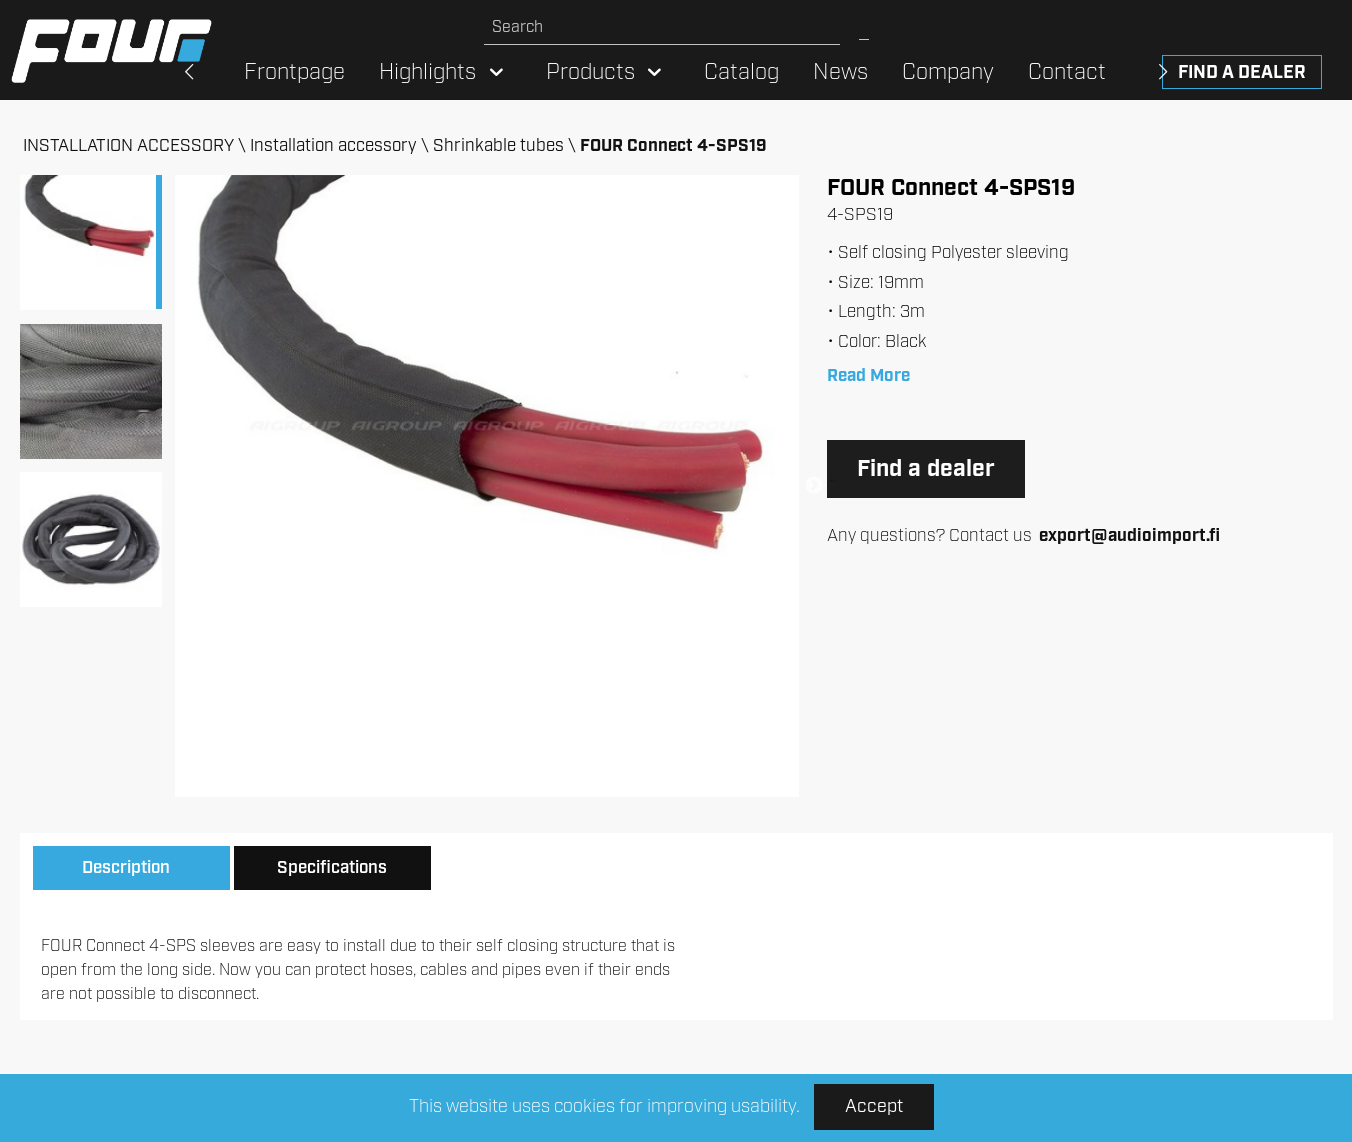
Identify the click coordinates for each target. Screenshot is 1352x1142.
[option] (487, 486)
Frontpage (294, 72)
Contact (1067, 72)
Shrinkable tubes (498, 146)
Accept (874, 1107)
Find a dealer (1242, 73)
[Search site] (662, 27)
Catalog (741, 72)
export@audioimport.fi (1129, 536)
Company (948, 72)
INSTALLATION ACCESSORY (128, 146)
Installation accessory (333, 146)
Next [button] (814, 486)
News (840, 72)
